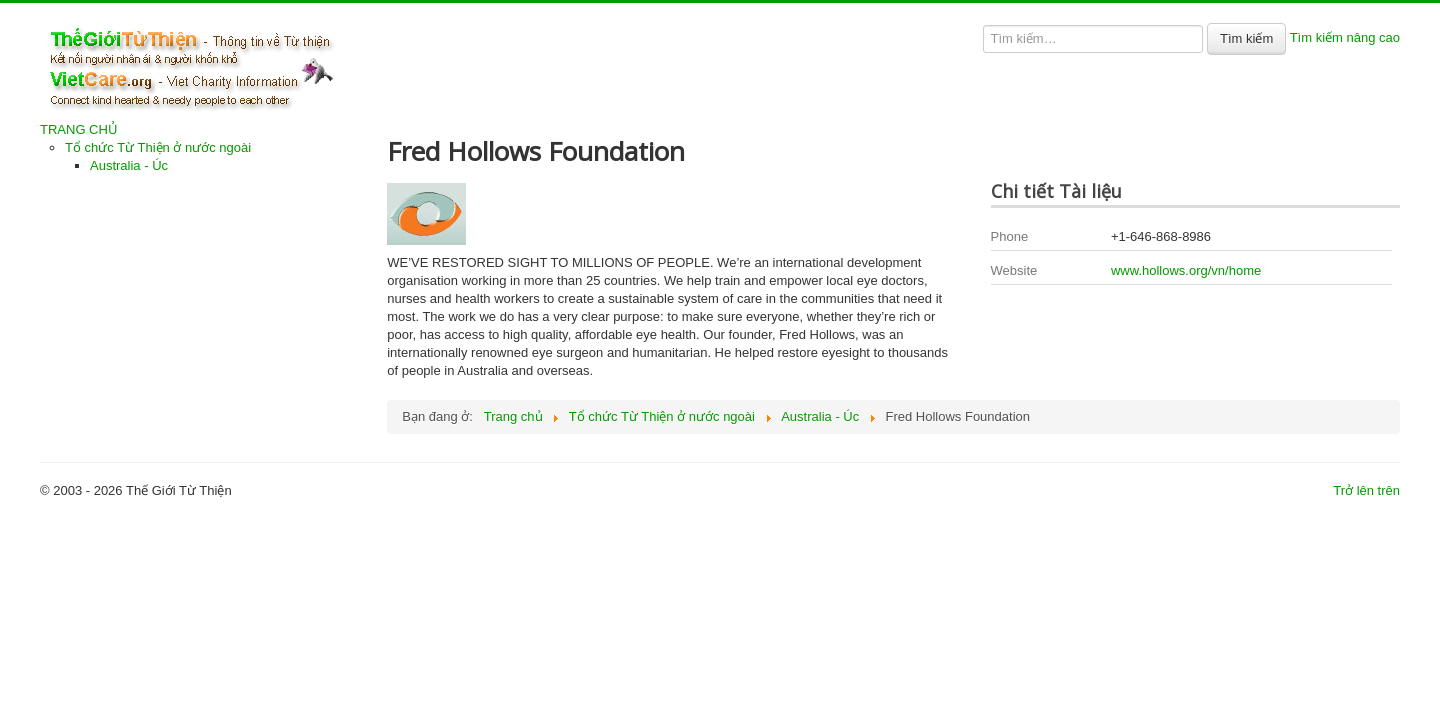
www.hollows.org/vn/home (1186, 270)
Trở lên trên (1366, 490)
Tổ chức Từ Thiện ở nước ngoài (158, 147)
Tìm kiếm (1246, 38)
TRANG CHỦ (79, 129)
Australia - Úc (129, 165)
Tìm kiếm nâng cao (1345, 37)
